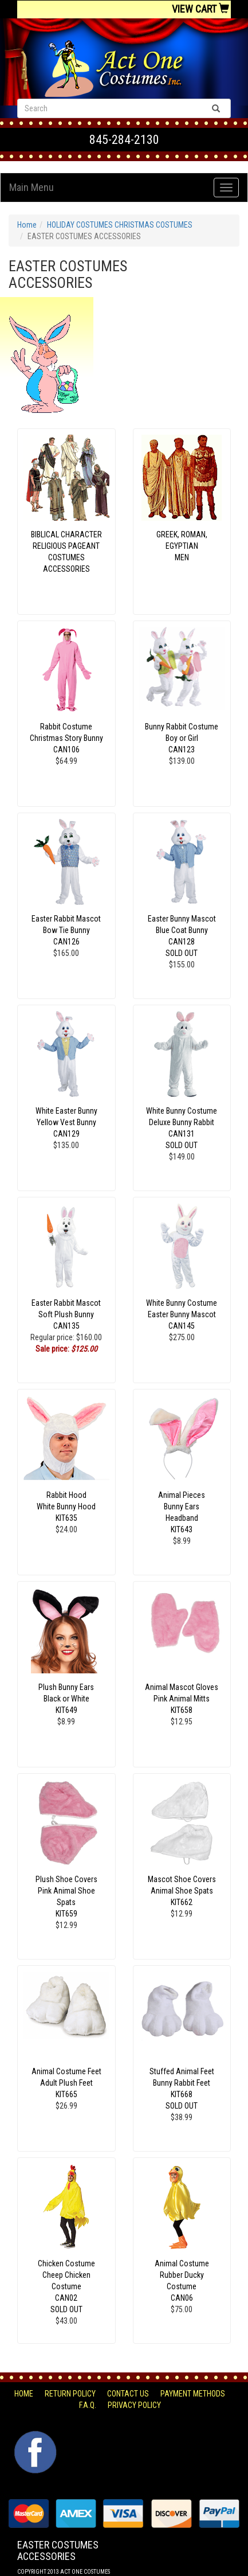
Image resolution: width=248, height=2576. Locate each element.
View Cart (200, 9)
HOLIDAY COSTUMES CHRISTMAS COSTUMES (119, 224)
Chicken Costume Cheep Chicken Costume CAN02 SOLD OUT (66, 2286)
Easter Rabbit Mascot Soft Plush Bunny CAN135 (66, 1314)
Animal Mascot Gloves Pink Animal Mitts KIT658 (181, 1699)
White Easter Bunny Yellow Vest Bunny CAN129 (66, 1122)
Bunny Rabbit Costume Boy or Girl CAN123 (181, 738)
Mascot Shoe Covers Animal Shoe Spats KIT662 (182, 1891)
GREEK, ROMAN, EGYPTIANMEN (181, 546)
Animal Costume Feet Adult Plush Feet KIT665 (66, 2083)
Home (27, 224)
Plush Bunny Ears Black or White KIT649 (66, 1699)
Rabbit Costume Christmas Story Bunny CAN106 (66, 738)
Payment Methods (192, 2393)
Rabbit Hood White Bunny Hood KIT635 (66, 1506)
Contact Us (128, 2393)
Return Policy (70, 2393)
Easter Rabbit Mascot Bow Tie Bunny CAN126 (66, 930)
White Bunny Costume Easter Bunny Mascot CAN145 (181, 1314)
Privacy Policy (134, 2405)
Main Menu (31, 187)
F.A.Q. (87, 2405)
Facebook (34, 2436)
